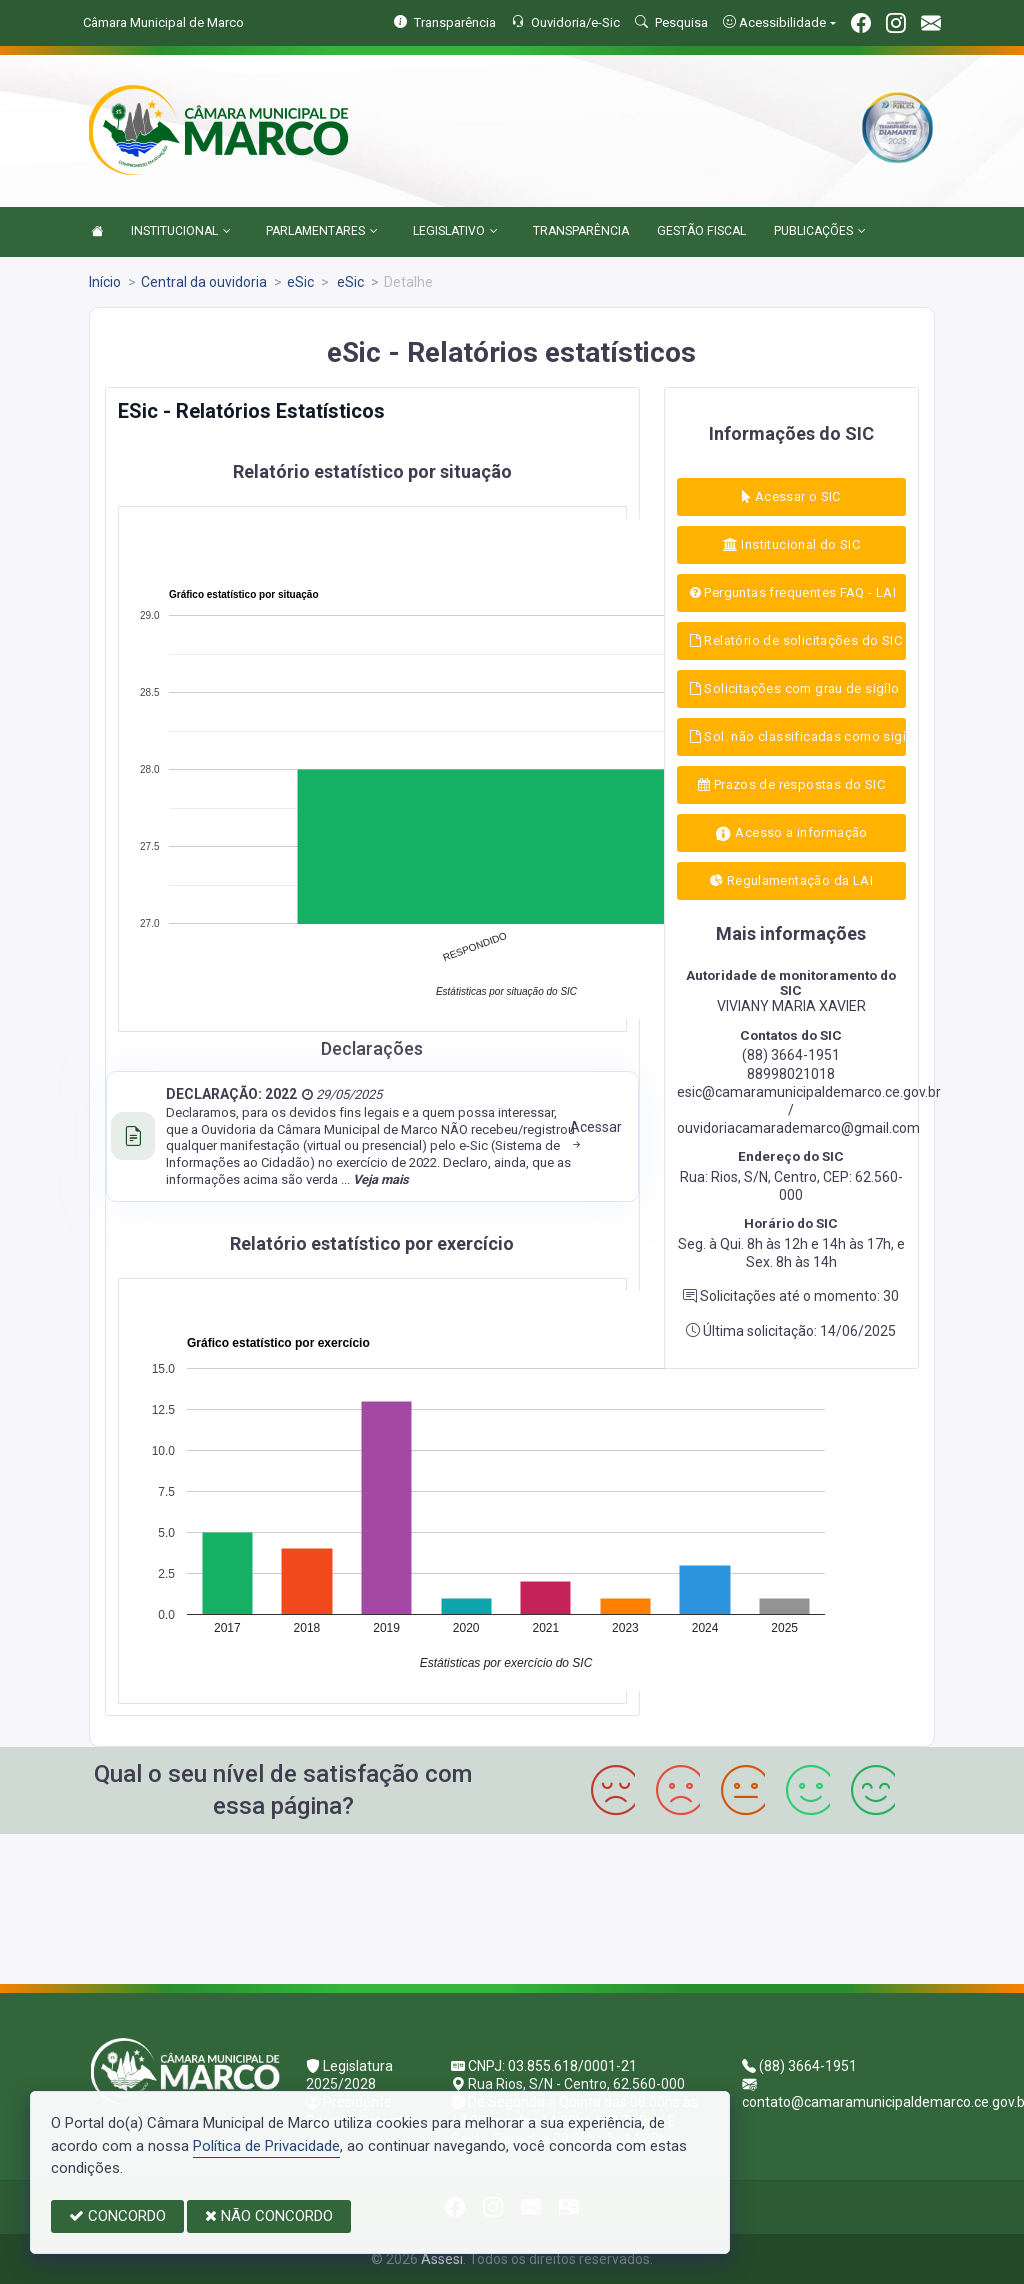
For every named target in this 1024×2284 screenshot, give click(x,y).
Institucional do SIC (792, 544)
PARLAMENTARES (322, 232)
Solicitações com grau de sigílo (795, 688)
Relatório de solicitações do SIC (796, 640)
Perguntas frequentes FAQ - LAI (793, 592)
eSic (300, 282)
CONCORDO (117, 2216)
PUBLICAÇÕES (820, 232)
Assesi (442, 2259)
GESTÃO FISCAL (701, 231)
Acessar (596, 1136)
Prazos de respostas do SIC (791, 784)
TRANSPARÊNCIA (581, 231)
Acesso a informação (791, 833)
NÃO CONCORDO (269, 2216)
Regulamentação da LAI (791, 880)
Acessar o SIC (791, 496)
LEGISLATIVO (455, 232)
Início (105, 282)
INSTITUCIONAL (181, 232)
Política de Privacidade (266, 2146)
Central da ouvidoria (204, 282)
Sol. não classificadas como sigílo (798, 736)
